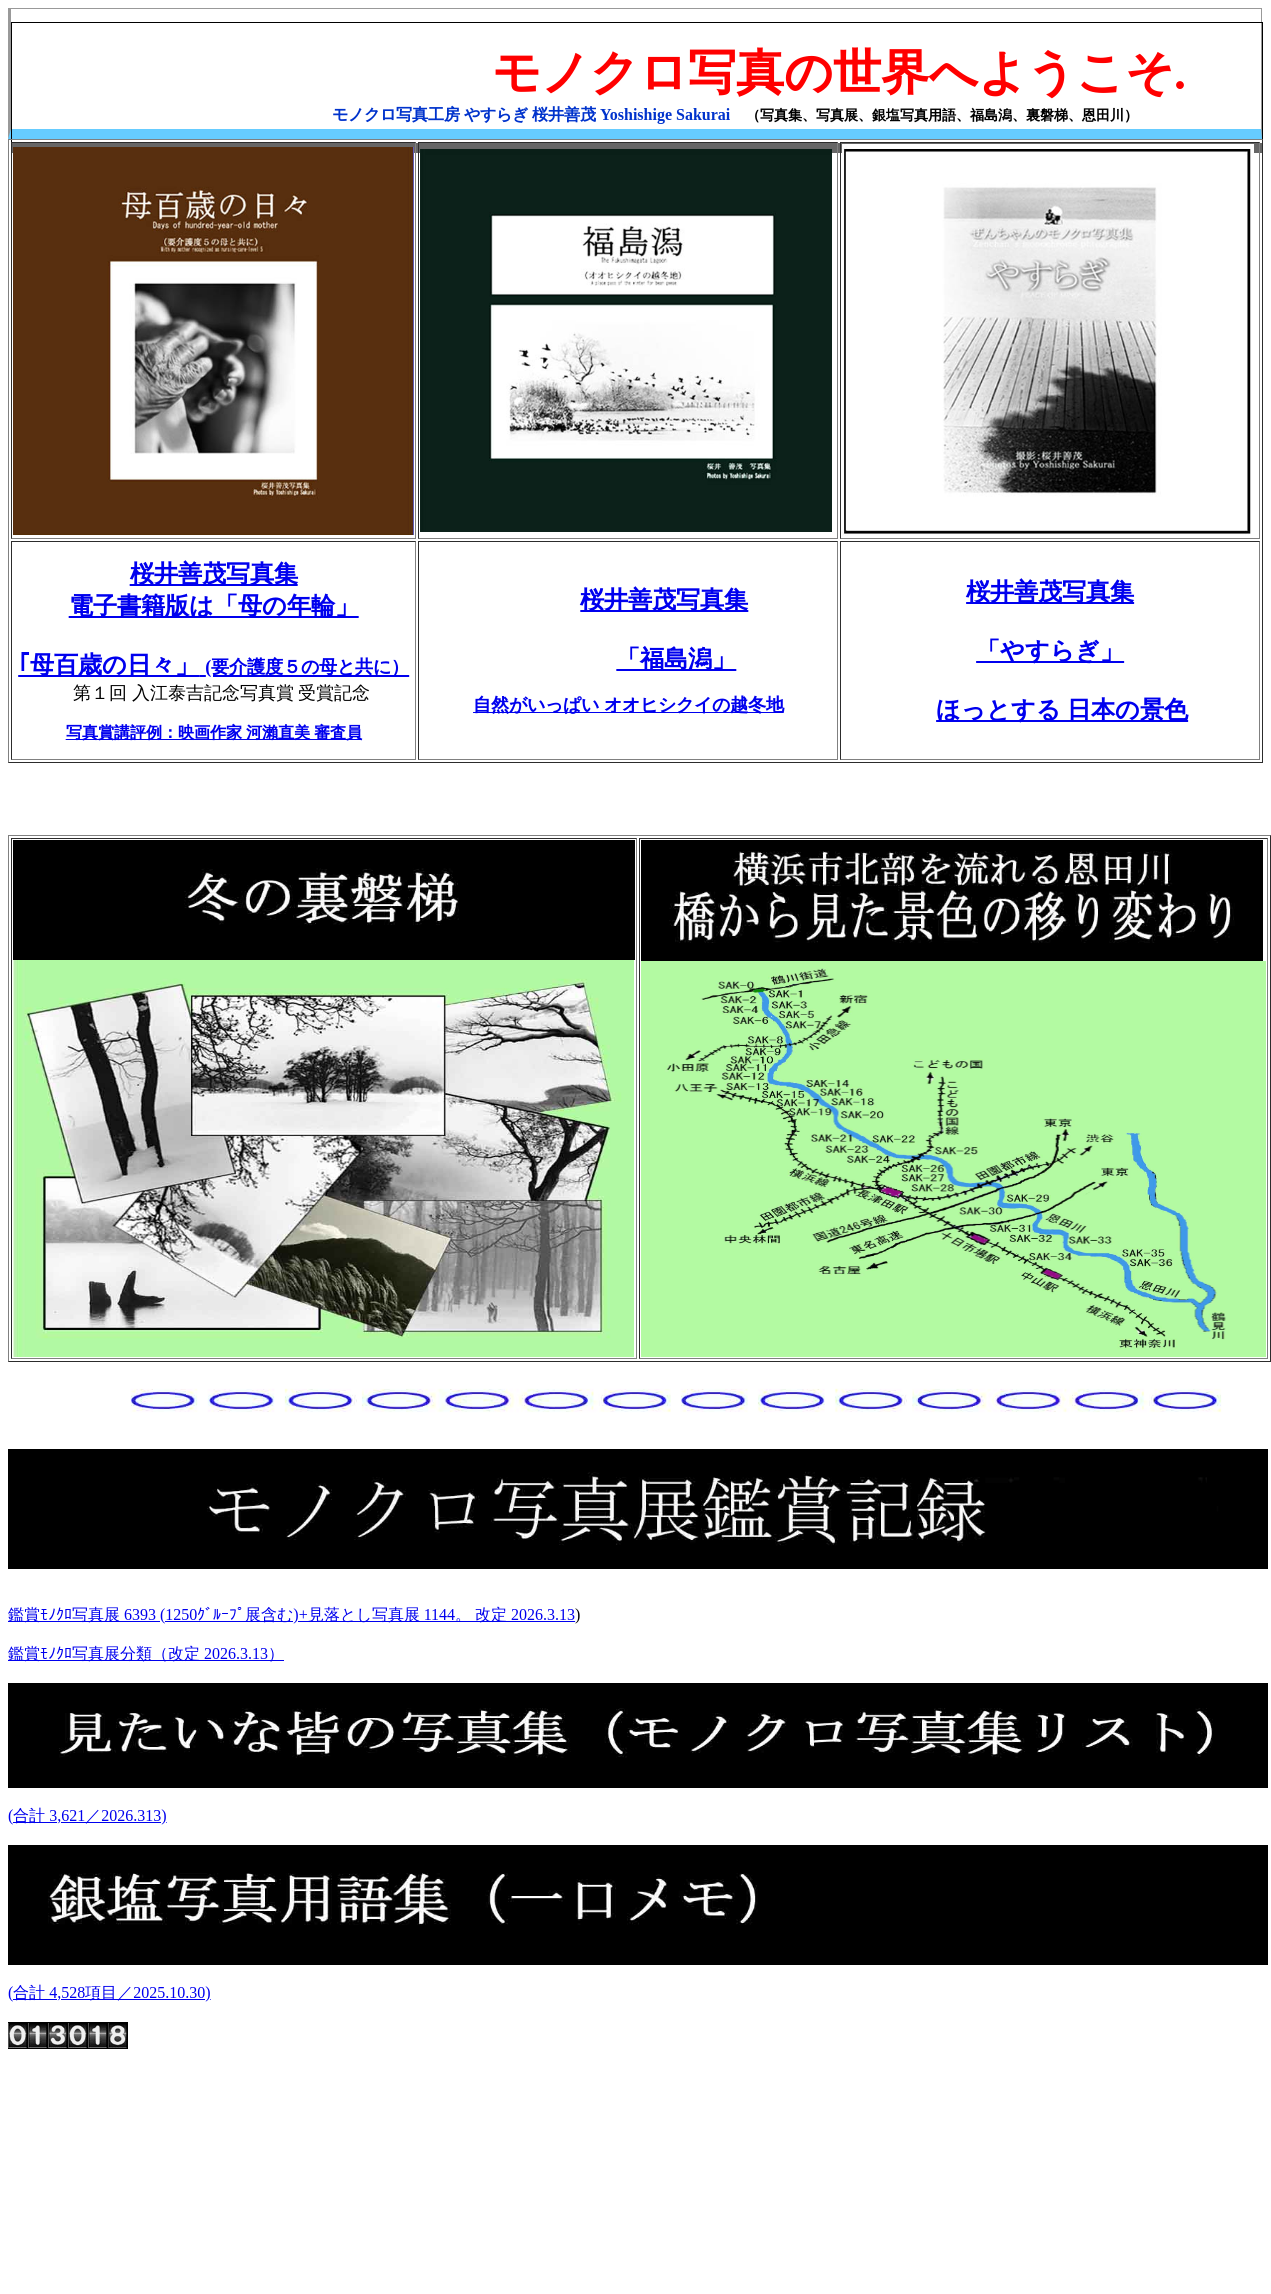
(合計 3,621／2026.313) (87, 1815)
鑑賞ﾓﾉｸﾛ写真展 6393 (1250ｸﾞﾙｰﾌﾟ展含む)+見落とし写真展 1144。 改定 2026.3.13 (291, 1614)
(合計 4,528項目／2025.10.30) (109, 1992)
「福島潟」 (676, 659)
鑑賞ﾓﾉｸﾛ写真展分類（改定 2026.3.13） (146, 1653)
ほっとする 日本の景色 (1062, 710)
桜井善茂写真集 (664, 600)
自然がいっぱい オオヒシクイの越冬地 (628, 705)
